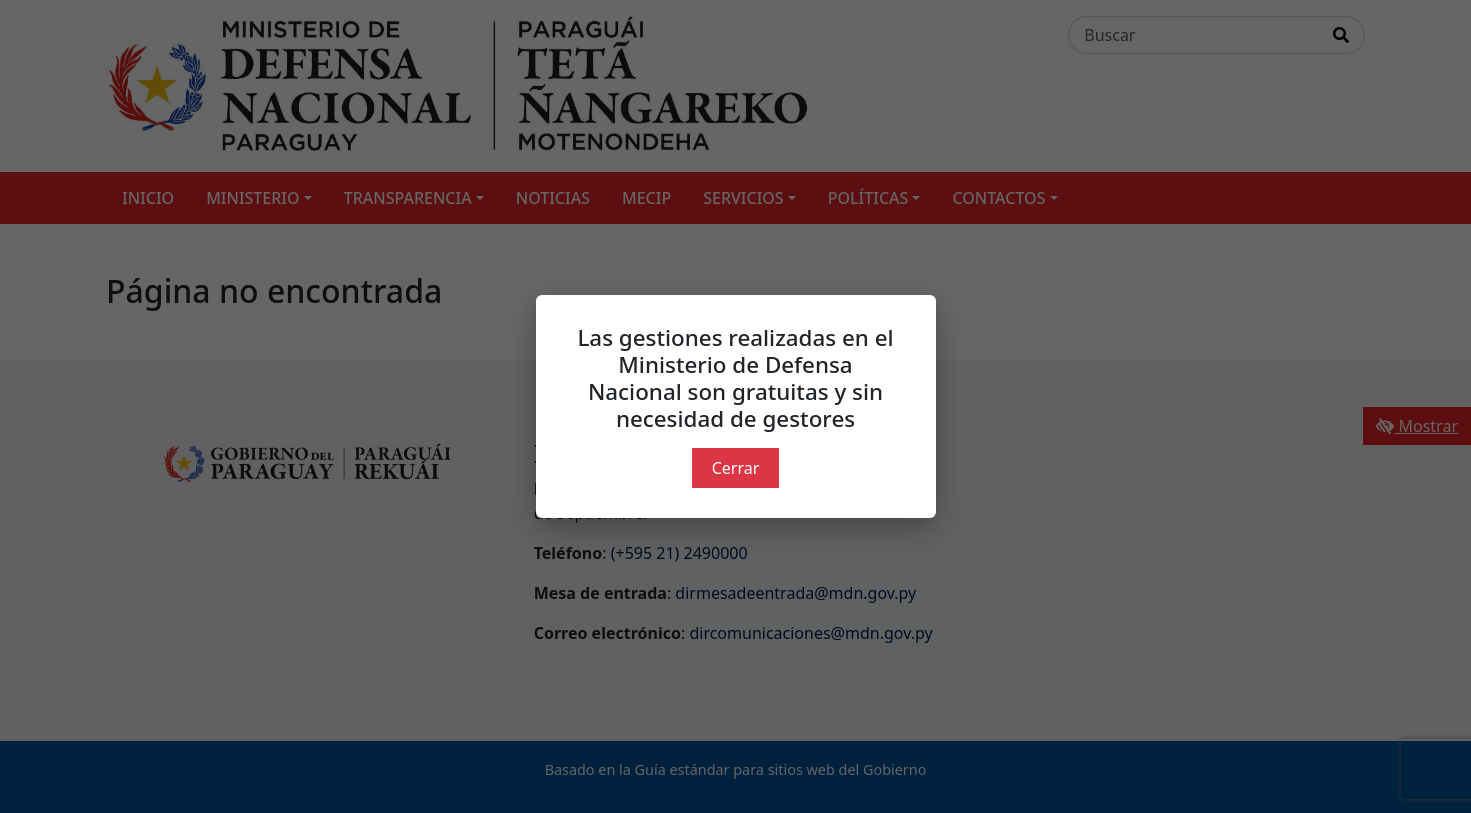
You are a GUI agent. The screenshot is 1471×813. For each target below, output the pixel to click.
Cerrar (736, 468)
